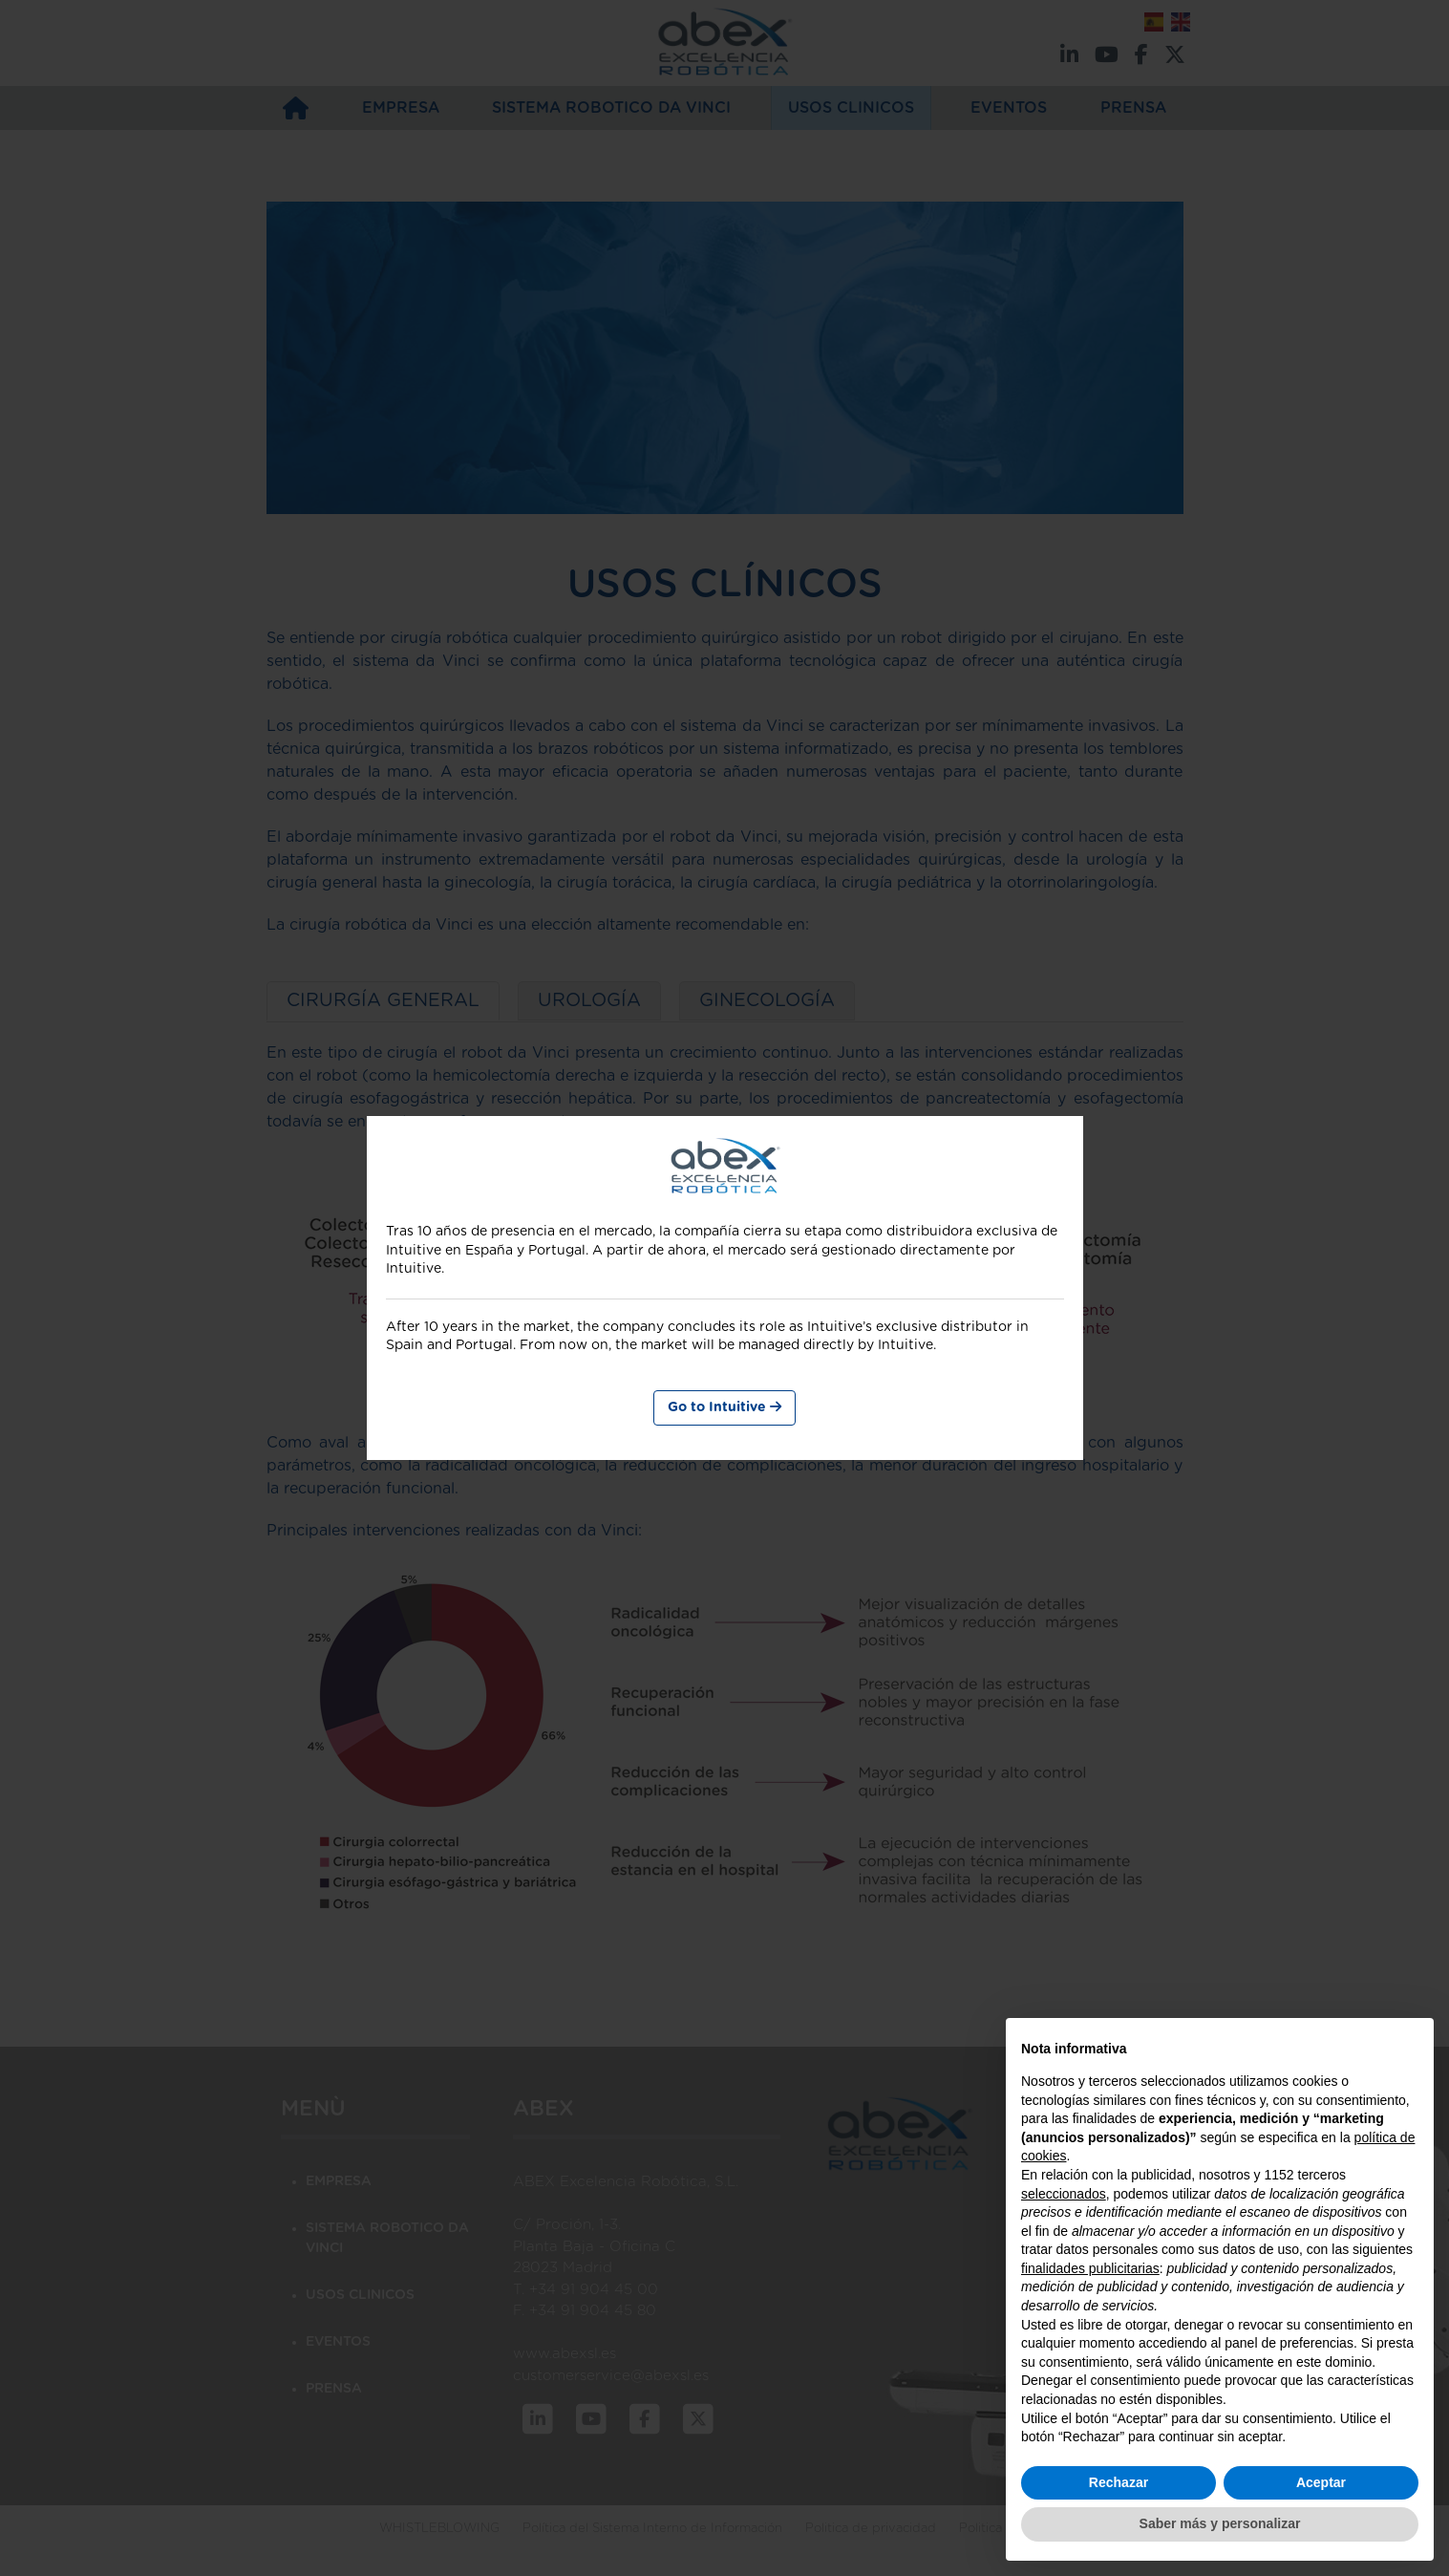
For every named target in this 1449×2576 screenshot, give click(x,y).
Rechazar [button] (1118, 2482)
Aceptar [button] (1321, 2482)
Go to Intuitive (724, 1407)
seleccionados (1063, 2193)
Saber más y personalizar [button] (1220, 2523)
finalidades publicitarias (1090, 2268)
